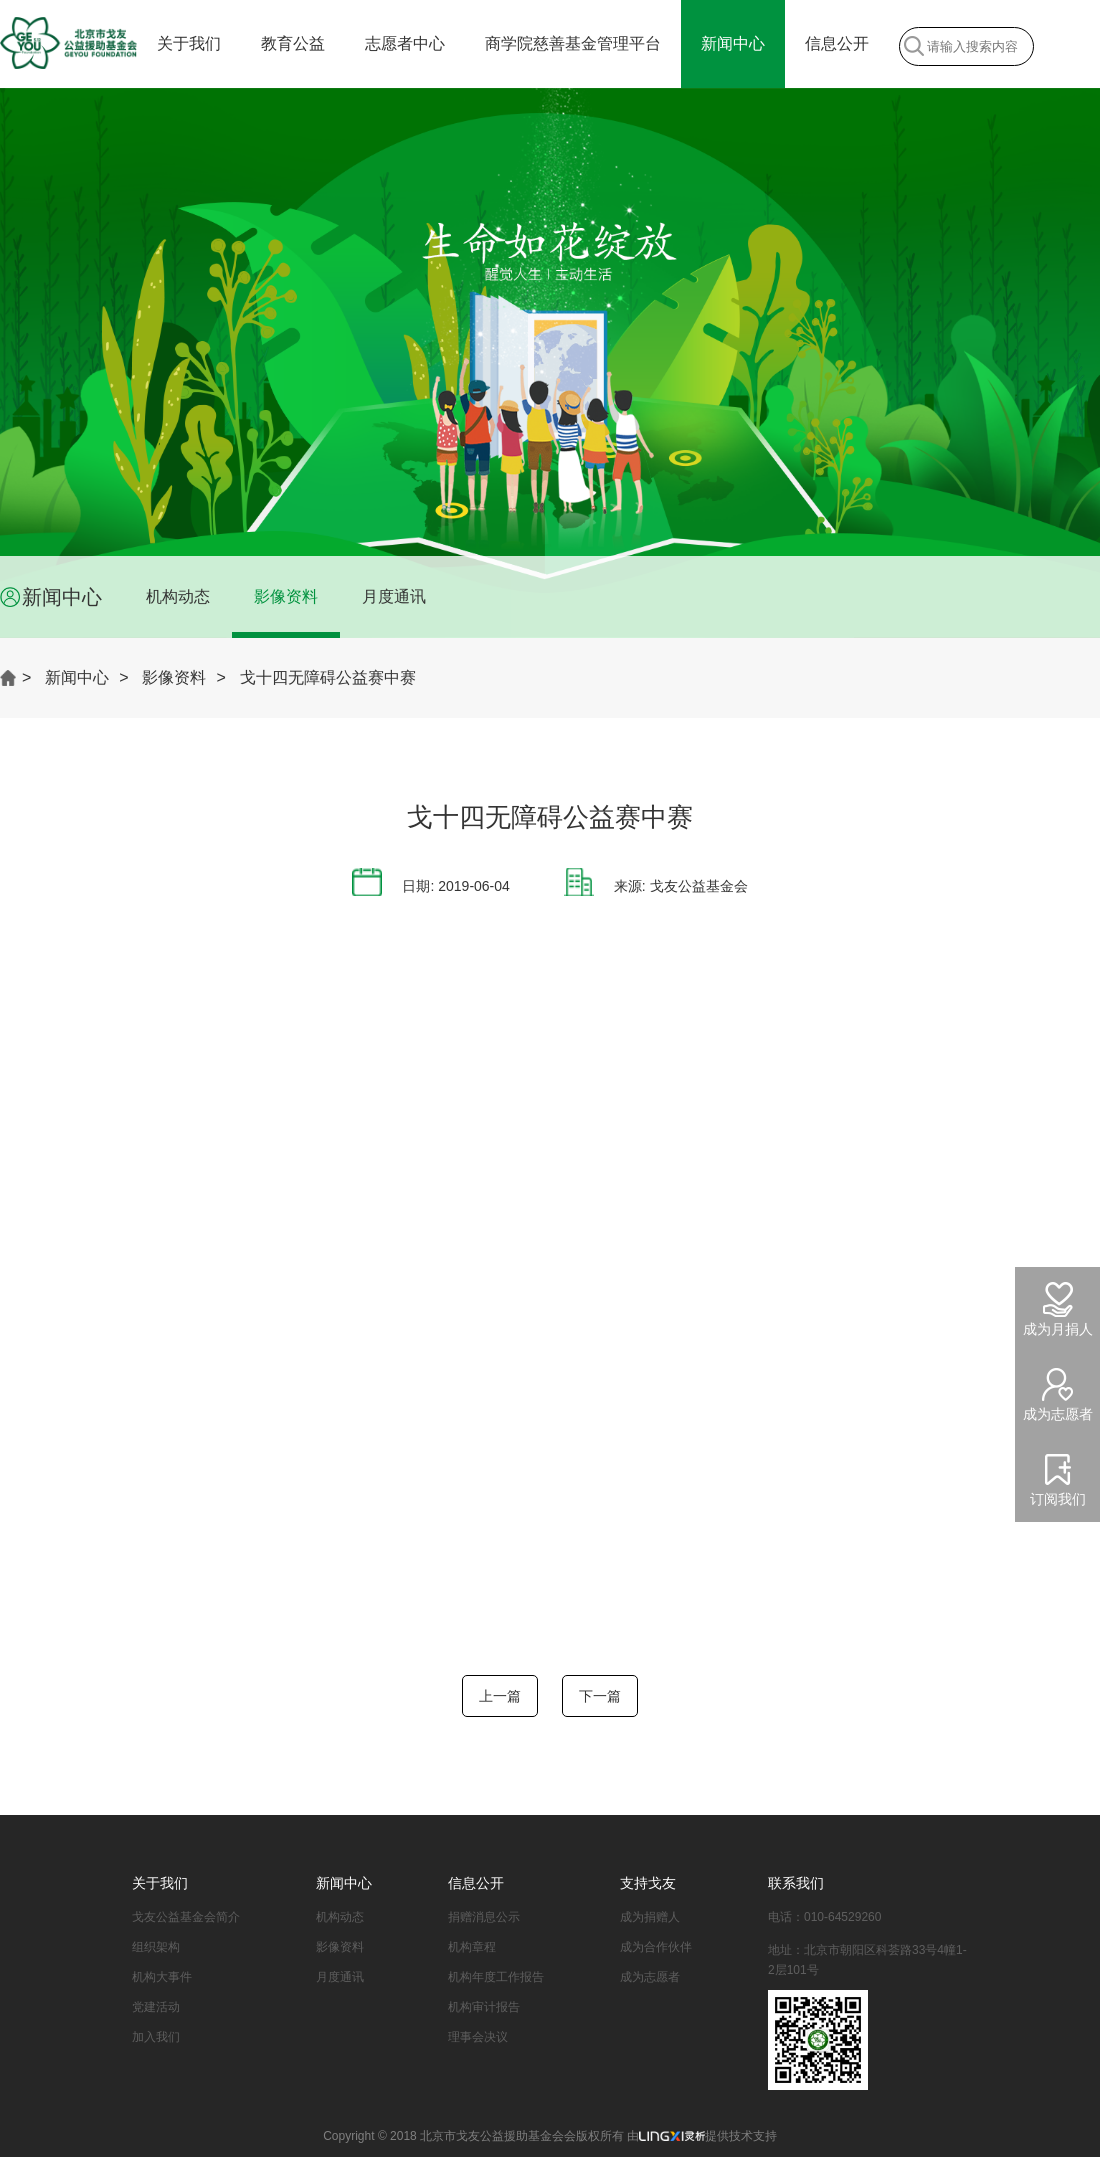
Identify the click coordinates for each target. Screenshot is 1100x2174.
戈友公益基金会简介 (186, 1917)
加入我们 (156, 2037)
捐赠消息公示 (484, 1917)
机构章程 (472, 1947)
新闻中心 (733, 43)
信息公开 (837, 43)
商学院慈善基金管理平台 (573, 43)
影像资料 (286, 596)
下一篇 (600, 1696)
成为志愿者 (650, 1977)
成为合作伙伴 (656, 1947)
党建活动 (156, 2007)
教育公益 (293, 43)
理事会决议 (478, 2037)
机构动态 (178, 596)
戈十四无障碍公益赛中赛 (328, 677)
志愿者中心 (405, 43)
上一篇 (500, 1696)
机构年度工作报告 (496, 1977)
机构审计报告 (484, 2007)
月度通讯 (394, 596)
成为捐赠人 (650, 1917)
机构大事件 (162, 1977)
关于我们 (189, 43)
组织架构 (156, 1947)
